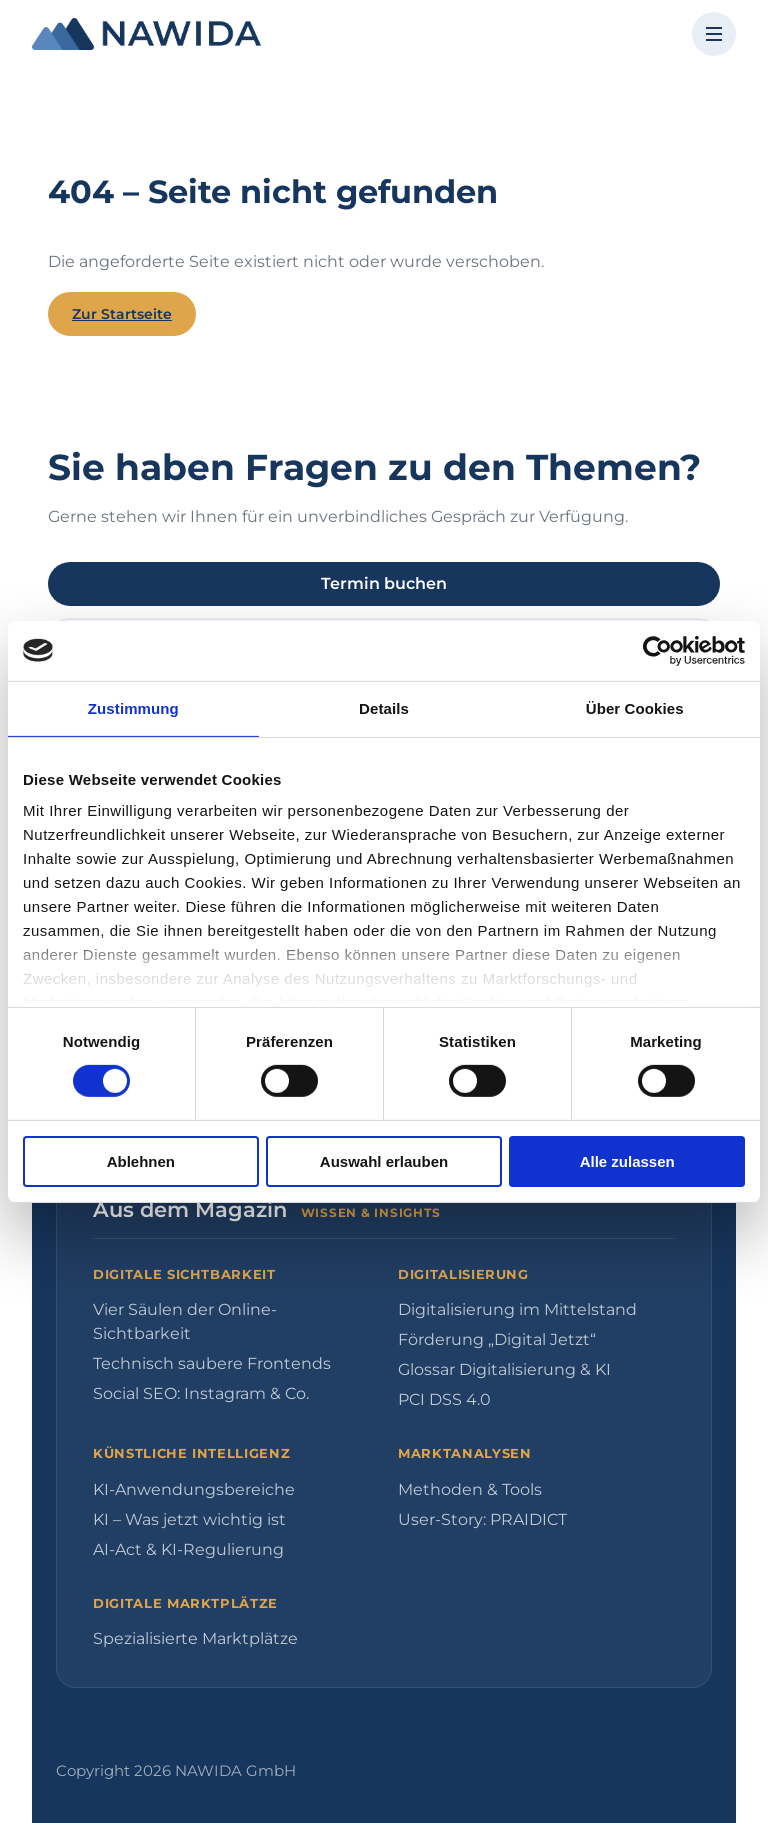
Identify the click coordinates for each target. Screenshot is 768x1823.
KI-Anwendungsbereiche (194, 1489)
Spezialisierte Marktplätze (195, 1638)
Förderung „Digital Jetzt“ (497, 1339)
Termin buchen (384, 583)
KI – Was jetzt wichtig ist (189, 1519)
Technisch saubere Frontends (212, 1363)
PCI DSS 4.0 (444, 1399)
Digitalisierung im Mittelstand (517, 1309)
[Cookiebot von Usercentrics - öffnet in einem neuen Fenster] (657, 650)
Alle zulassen (627, 1161)
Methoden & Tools (470, 1489)
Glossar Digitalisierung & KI (504, 1369)
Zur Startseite (122, 314)
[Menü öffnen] (714, 34)
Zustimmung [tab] (133, 707)
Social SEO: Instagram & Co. (201, 1393)
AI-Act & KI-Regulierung (188, 1549)
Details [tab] (384, 707)
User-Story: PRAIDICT (482, 1519)
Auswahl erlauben (384, 1161)
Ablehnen (141, 1161)
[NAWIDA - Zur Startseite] (146, 34)
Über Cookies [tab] (635, 707)
